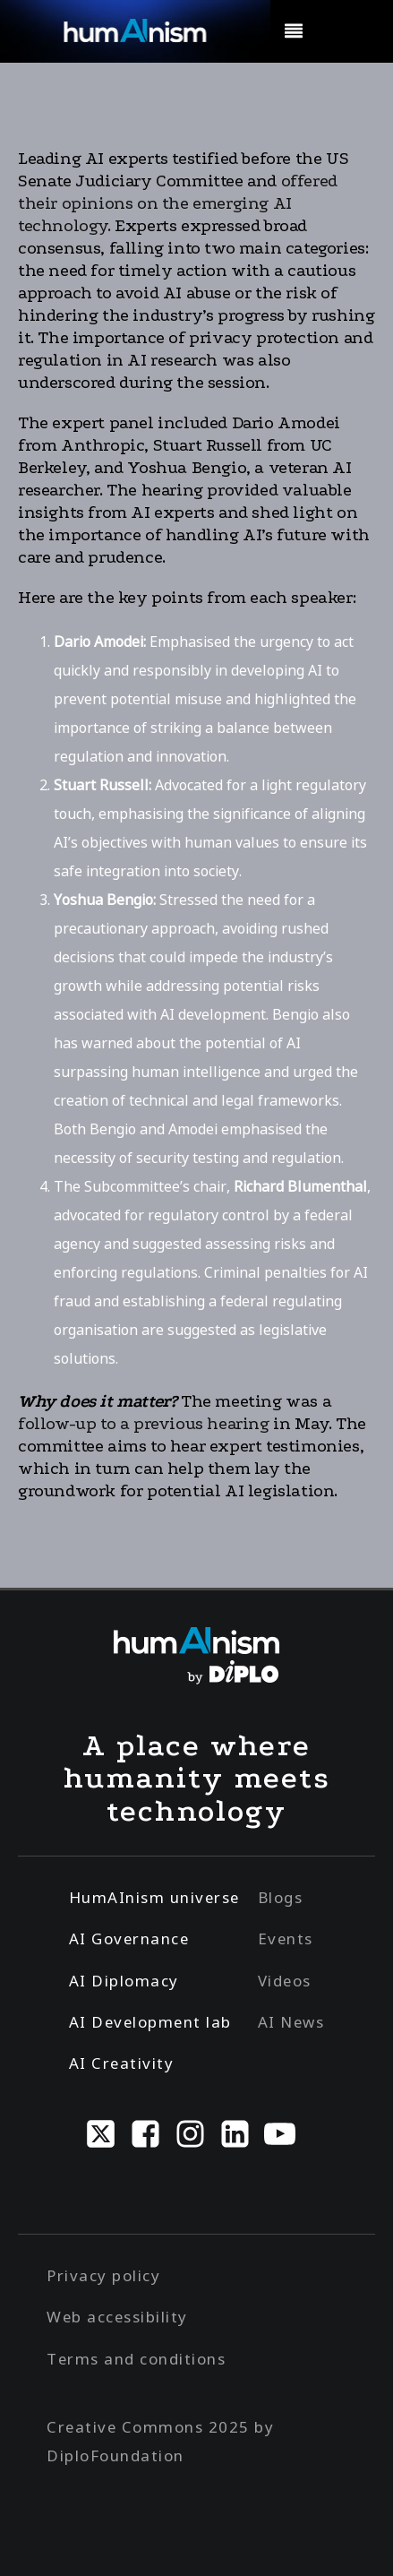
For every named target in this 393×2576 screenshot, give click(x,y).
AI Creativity (122, 2063)
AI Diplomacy (124, 1980)
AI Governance (129, 1938)
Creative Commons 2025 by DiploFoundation (160, 2441)
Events (285, 1938)
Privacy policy (103, 2275)
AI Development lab (150, 2022)
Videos (285, 1980)
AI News (291, 2022)
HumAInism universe (154, 1897)
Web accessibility (117, 2316)
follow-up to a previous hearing (143, 1424)
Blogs (280, 1897)
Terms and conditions (136, 2358)
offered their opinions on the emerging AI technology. (177, 203)
